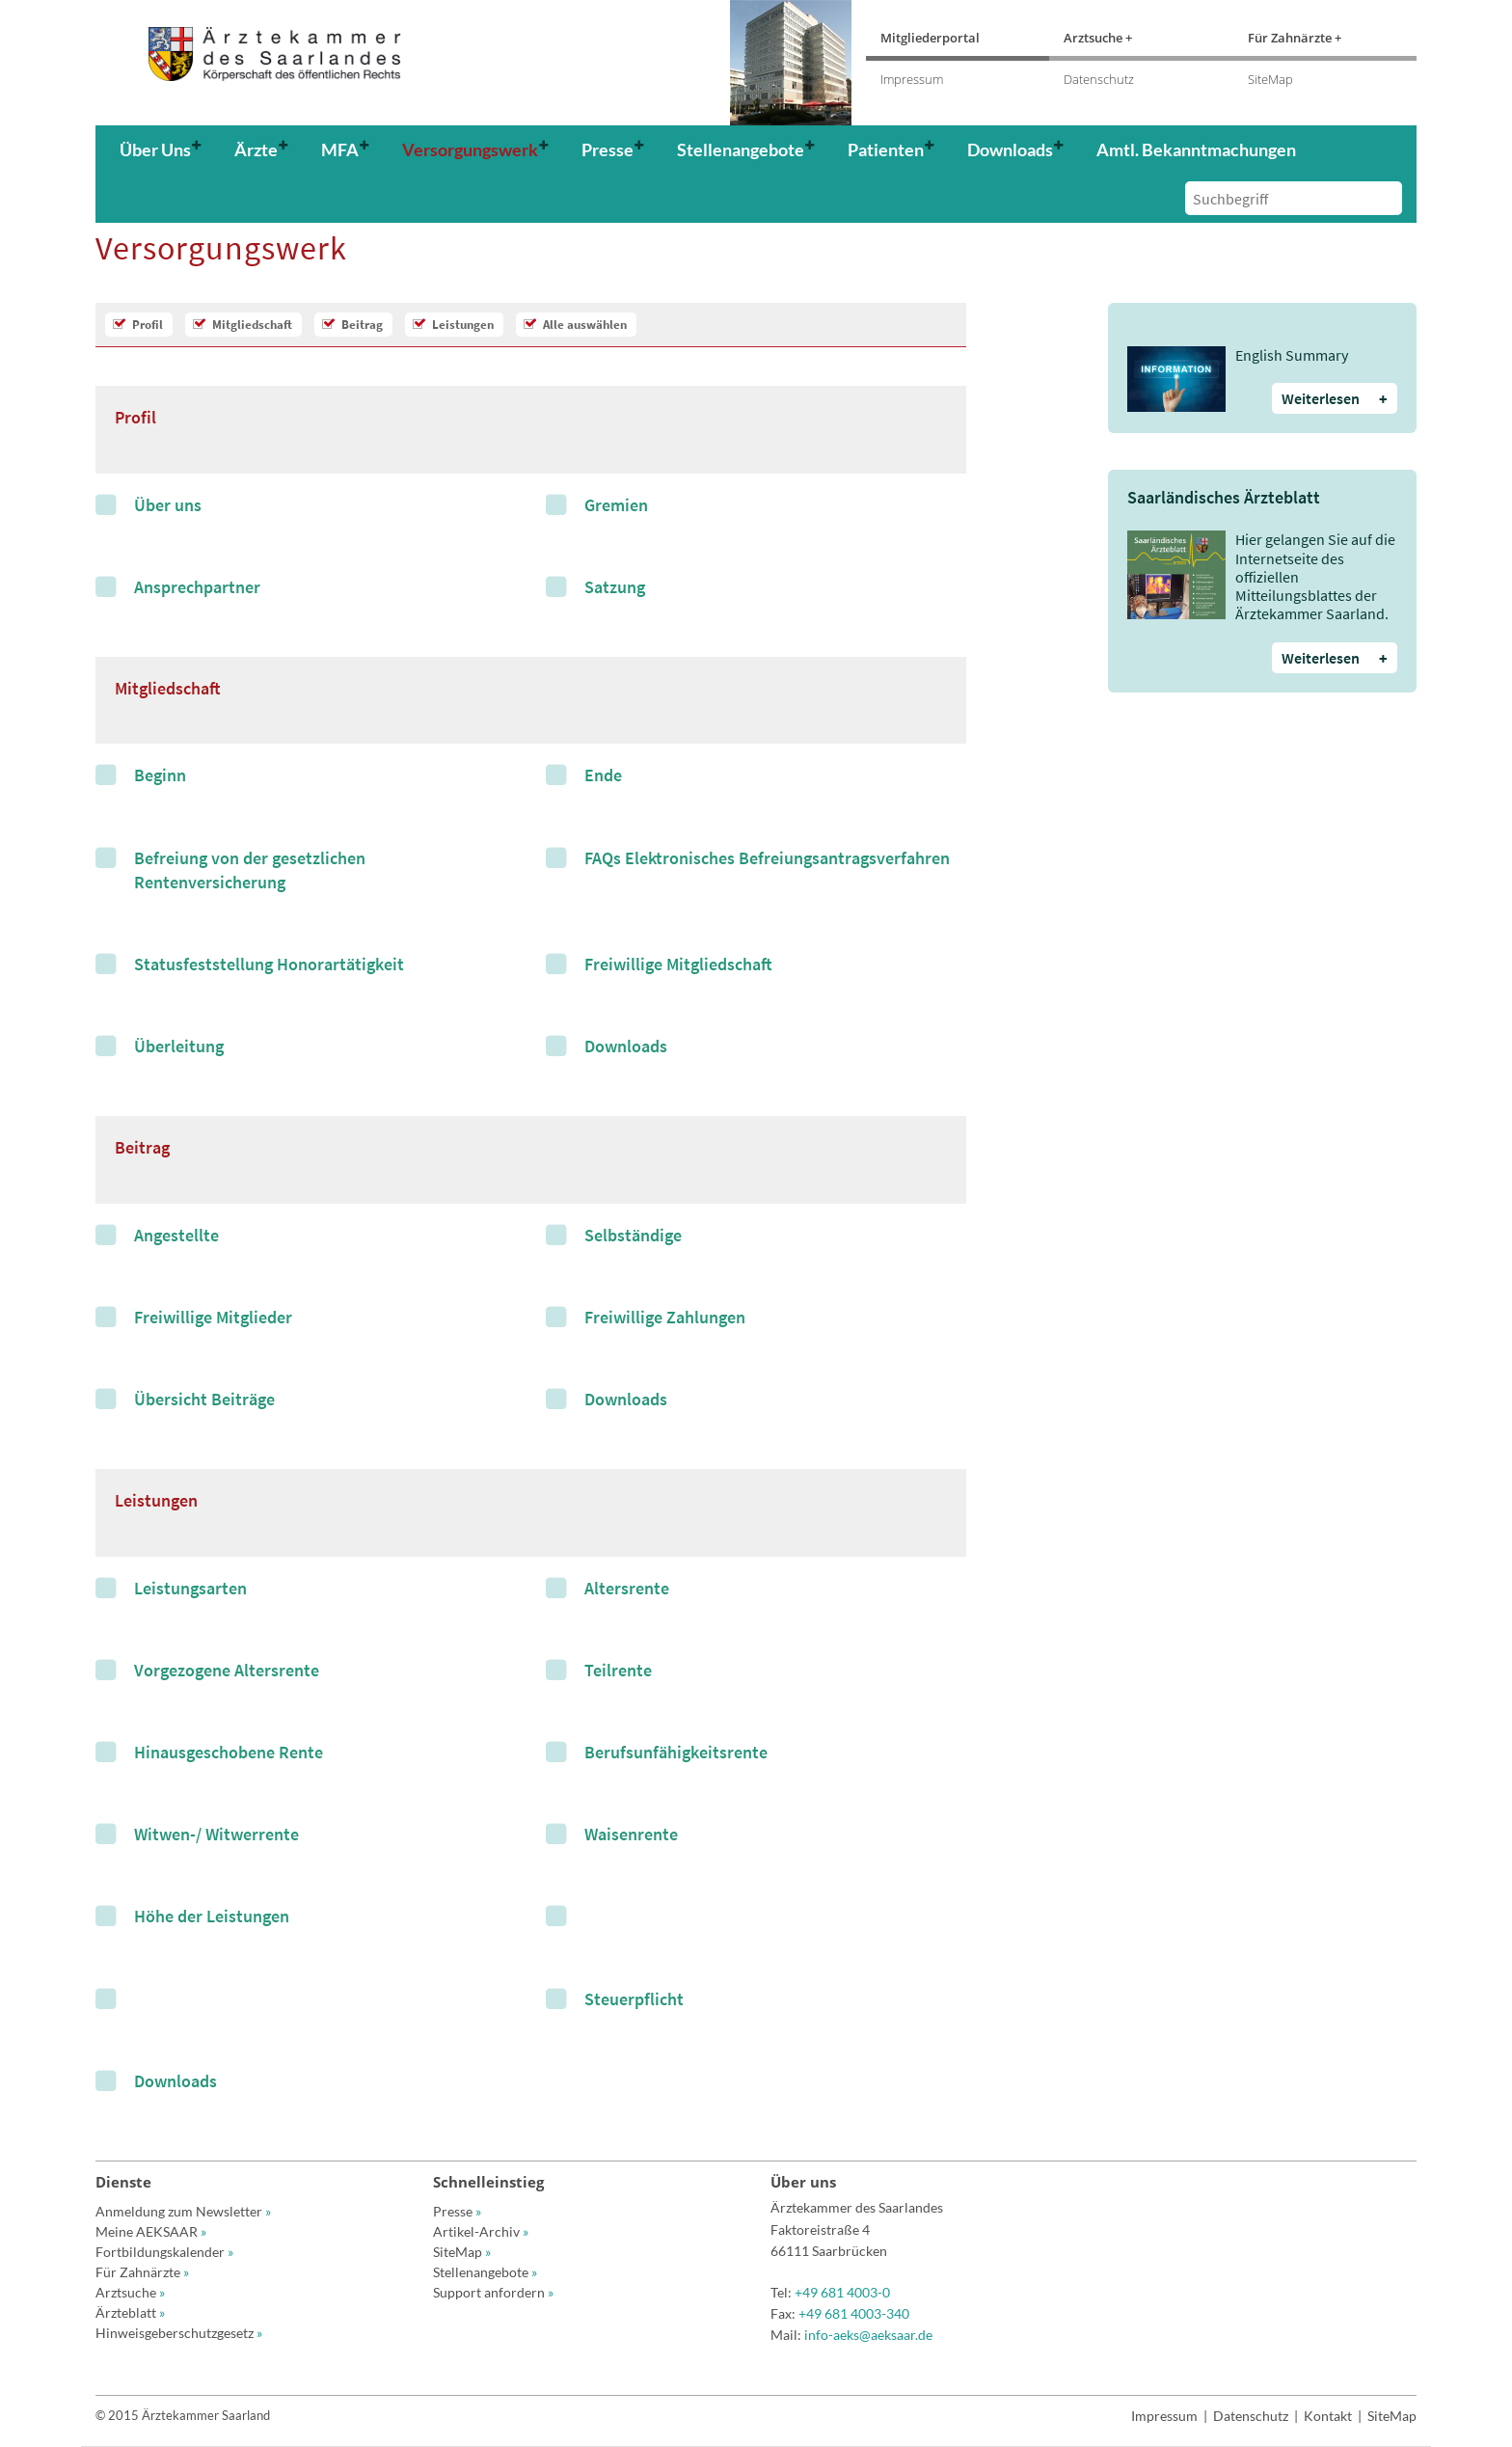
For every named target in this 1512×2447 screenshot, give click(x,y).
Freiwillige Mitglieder (213, 1317)
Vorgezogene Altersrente (226, 1670)
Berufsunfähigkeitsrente (676, 1752)
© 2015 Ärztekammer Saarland (182, 2415)
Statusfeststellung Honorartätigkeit (269, 964)
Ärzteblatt (130, 2312)
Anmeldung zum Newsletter (183, 2211)
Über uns (168, 505)
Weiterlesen (1335, 398)
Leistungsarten (190, 1588)
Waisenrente (631, 1834)
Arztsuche (130, 2292)
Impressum (911, 79)
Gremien (616, 505)
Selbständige (633, 1235)
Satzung (614, 587)
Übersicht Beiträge (204, 1399)
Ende (603, 775)
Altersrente (626, 1588)
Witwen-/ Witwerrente (216, 1834)
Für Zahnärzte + (1294, 37)
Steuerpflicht (634, 1999)
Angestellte (176, 1235)
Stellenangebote (485, 2272)
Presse (457, 2211)
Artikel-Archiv (480, 2231)
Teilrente (618, 1670)
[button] (167, 149)
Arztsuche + (1098, 37)
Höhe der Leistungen (211, 1916)
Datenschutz (1099, 79)
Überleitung (179, 1046)
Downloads (625, 1046)
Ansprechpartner (197, 587)
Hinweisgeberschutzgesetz (178, 2333)
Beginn (160, 775)
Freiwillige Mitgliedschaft (678, 964)
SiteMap (1270, 79)
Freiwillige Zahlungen (664, 1317)
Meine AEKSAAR (150, 2231)
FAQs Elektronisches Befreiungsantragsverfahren (767, 858)
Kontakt (1328, 2415)
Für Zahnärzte (142, 2272)
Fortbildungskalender (164, 2251)
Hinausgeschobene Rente (228, 1752)
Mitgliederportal (930, 37)
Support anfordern (493, 2292)
